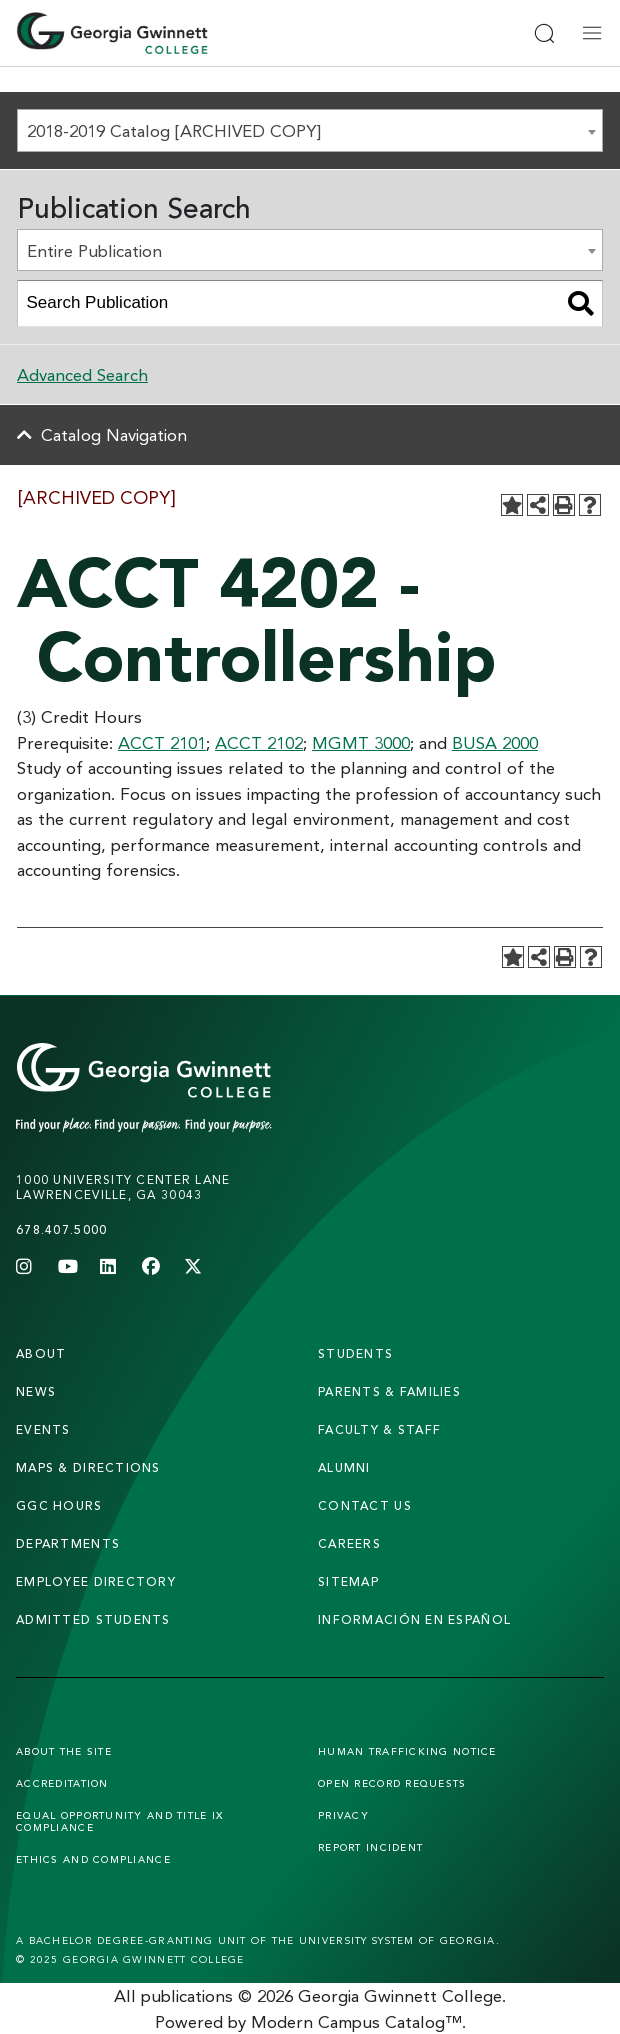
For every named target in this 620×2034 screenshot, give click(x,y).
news (36, 1391)
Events (43, 1429)
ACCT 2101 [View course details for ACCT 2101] (162, 742)
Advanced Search (82, 374)
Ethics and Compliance (93, 1859)
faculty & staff (379, 1429)
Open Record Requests (392, 1783)
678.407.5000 (61, 1229)
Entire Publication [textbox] (94, 250)
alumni (344, 1467)
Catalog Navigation (114, 434)
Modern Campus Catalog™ (356, 2021)
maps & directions (88, 1467)
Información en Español (414, 1619)
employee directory (96, 1581)
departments (68, 1543)
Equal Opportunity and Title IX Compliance (119, 1821)
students (355, 1353)
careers (349, 1543)
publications (187, 1995)
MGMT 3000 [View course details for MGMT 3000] (361, 742)
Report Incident (370, 1847)
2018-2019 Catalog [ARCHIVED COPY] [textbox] (174, 130)
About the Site (64, 1751)
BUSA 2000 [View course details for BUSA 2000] (495, 742)
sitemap (348, 1581)
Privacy (343, 1815)
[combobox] (310, 130)
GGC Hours (59, 1505)
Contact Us (365, 1505)
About (41, 1353)
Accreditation (62, 1783)
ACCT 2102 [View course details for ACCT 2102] (259, 742)
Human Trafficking (407, 1751)
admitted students (93, 1619)
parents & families (389, 1391)
